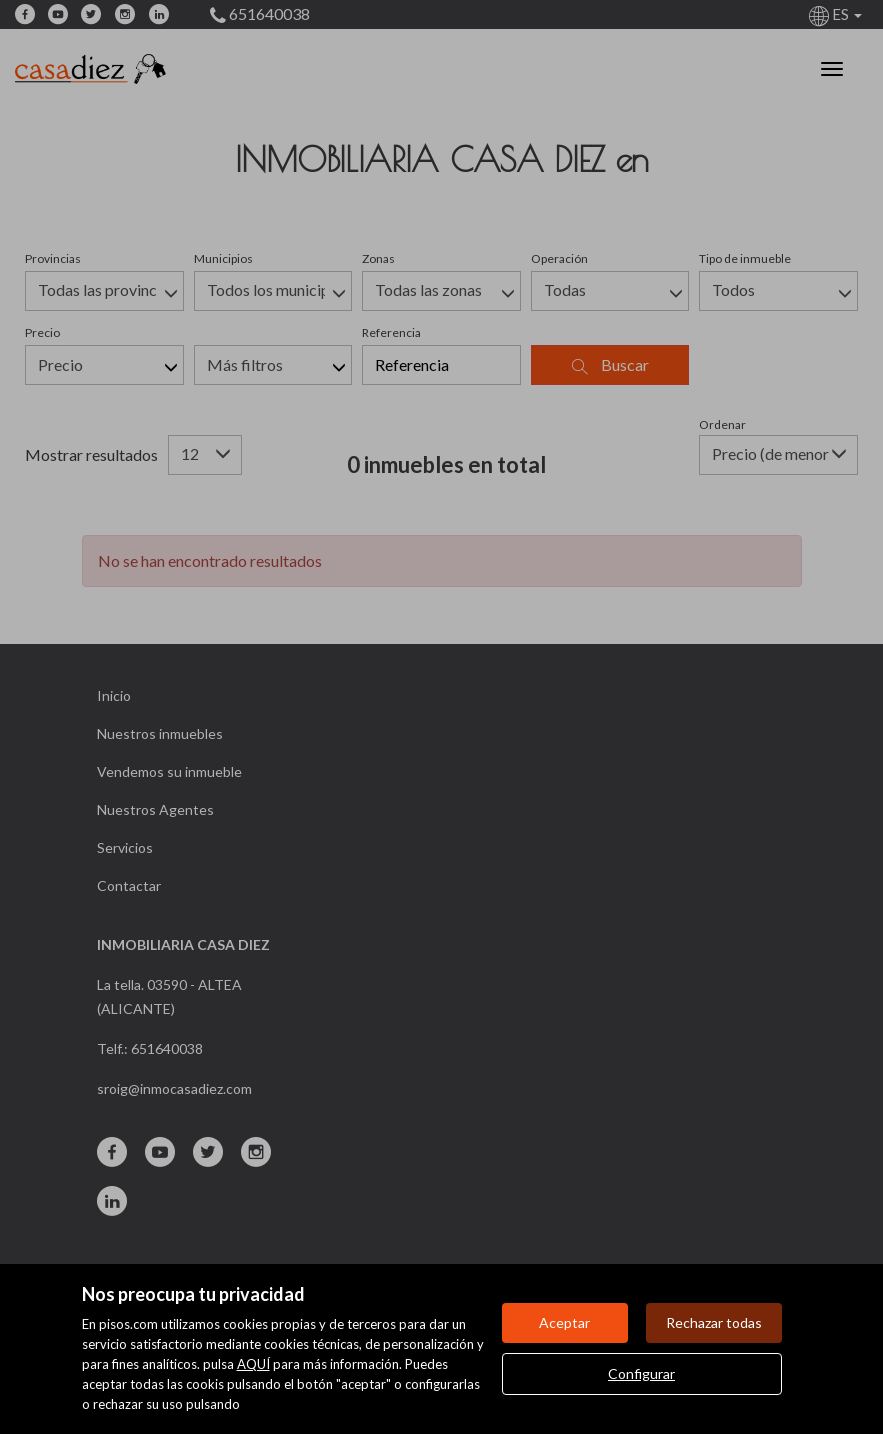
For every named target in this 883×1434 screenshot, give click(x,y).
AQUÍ (253, 1364)
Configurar (641, 1373)
